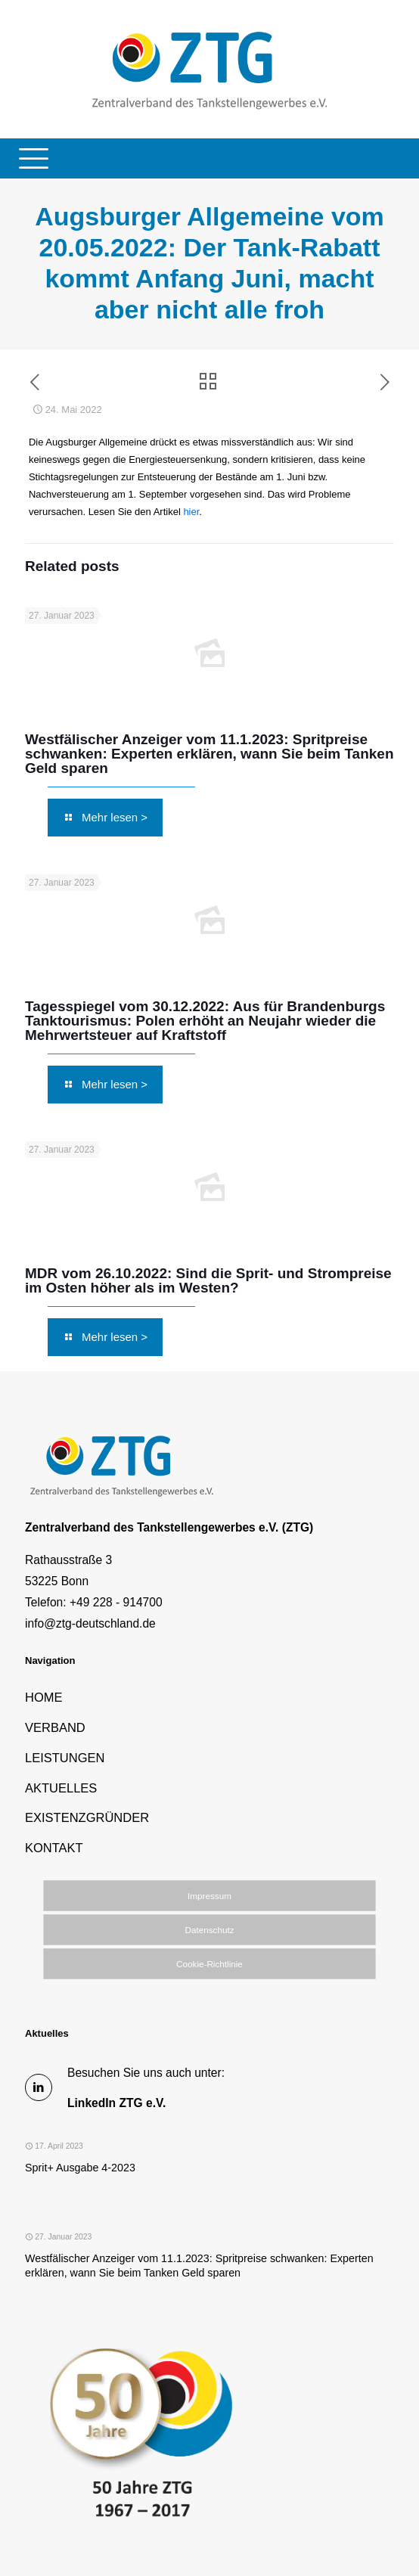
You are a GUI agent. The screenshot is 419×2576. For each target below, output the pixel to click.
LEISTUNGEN (64, 1757)
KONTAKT (54, 1847)
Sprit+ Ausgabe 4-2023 (80, 2168)
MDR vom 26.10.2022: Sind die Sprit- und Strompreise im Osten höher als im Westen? (208, 1280)
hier (191, 511)
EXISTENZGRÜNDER (87, 1817)
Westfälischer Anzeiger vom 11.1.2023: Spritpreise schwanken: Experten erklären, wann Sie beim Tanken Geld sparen (209, 753)
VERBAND (55, 1727)
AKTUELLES (61, 1788)
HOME (44, 1697)
